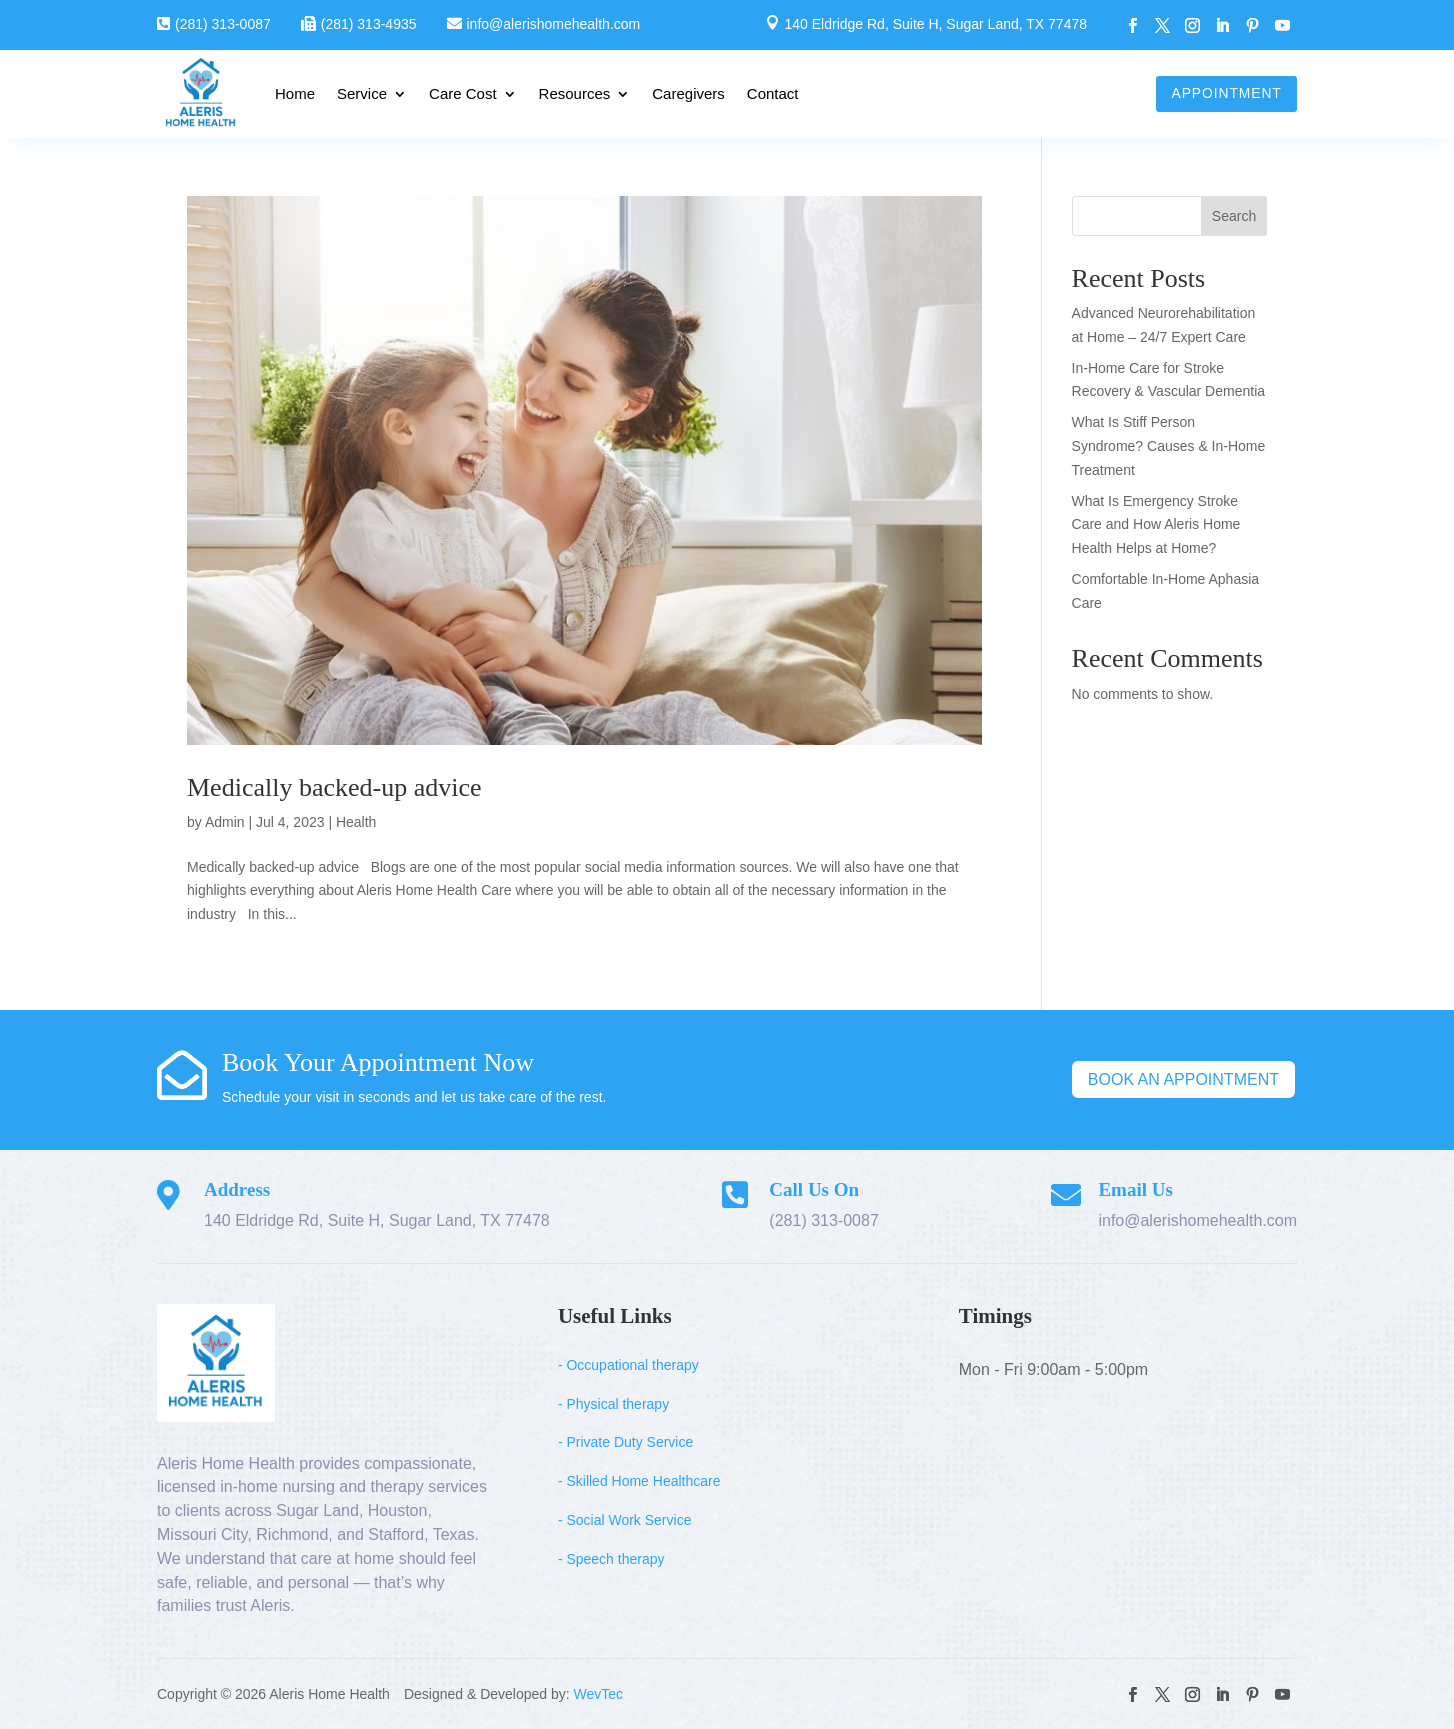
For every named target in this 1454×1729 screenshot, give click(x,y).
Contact (773, 93)
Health (356, 822)
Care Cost (463, 93)
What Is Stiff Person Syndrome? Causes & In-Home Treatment (1169, 446)
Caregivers (688, 93)
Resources (575, 93)
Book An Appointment (1183, 1079)
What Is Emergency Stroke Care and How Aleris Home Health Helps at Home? (1156, 525)
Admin (225, 822)
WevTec (599, 1694)
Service (362, 93)
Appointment (1225, 93)
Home (295, 93)
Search (1234, 216)
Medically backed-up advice (334, 787)
